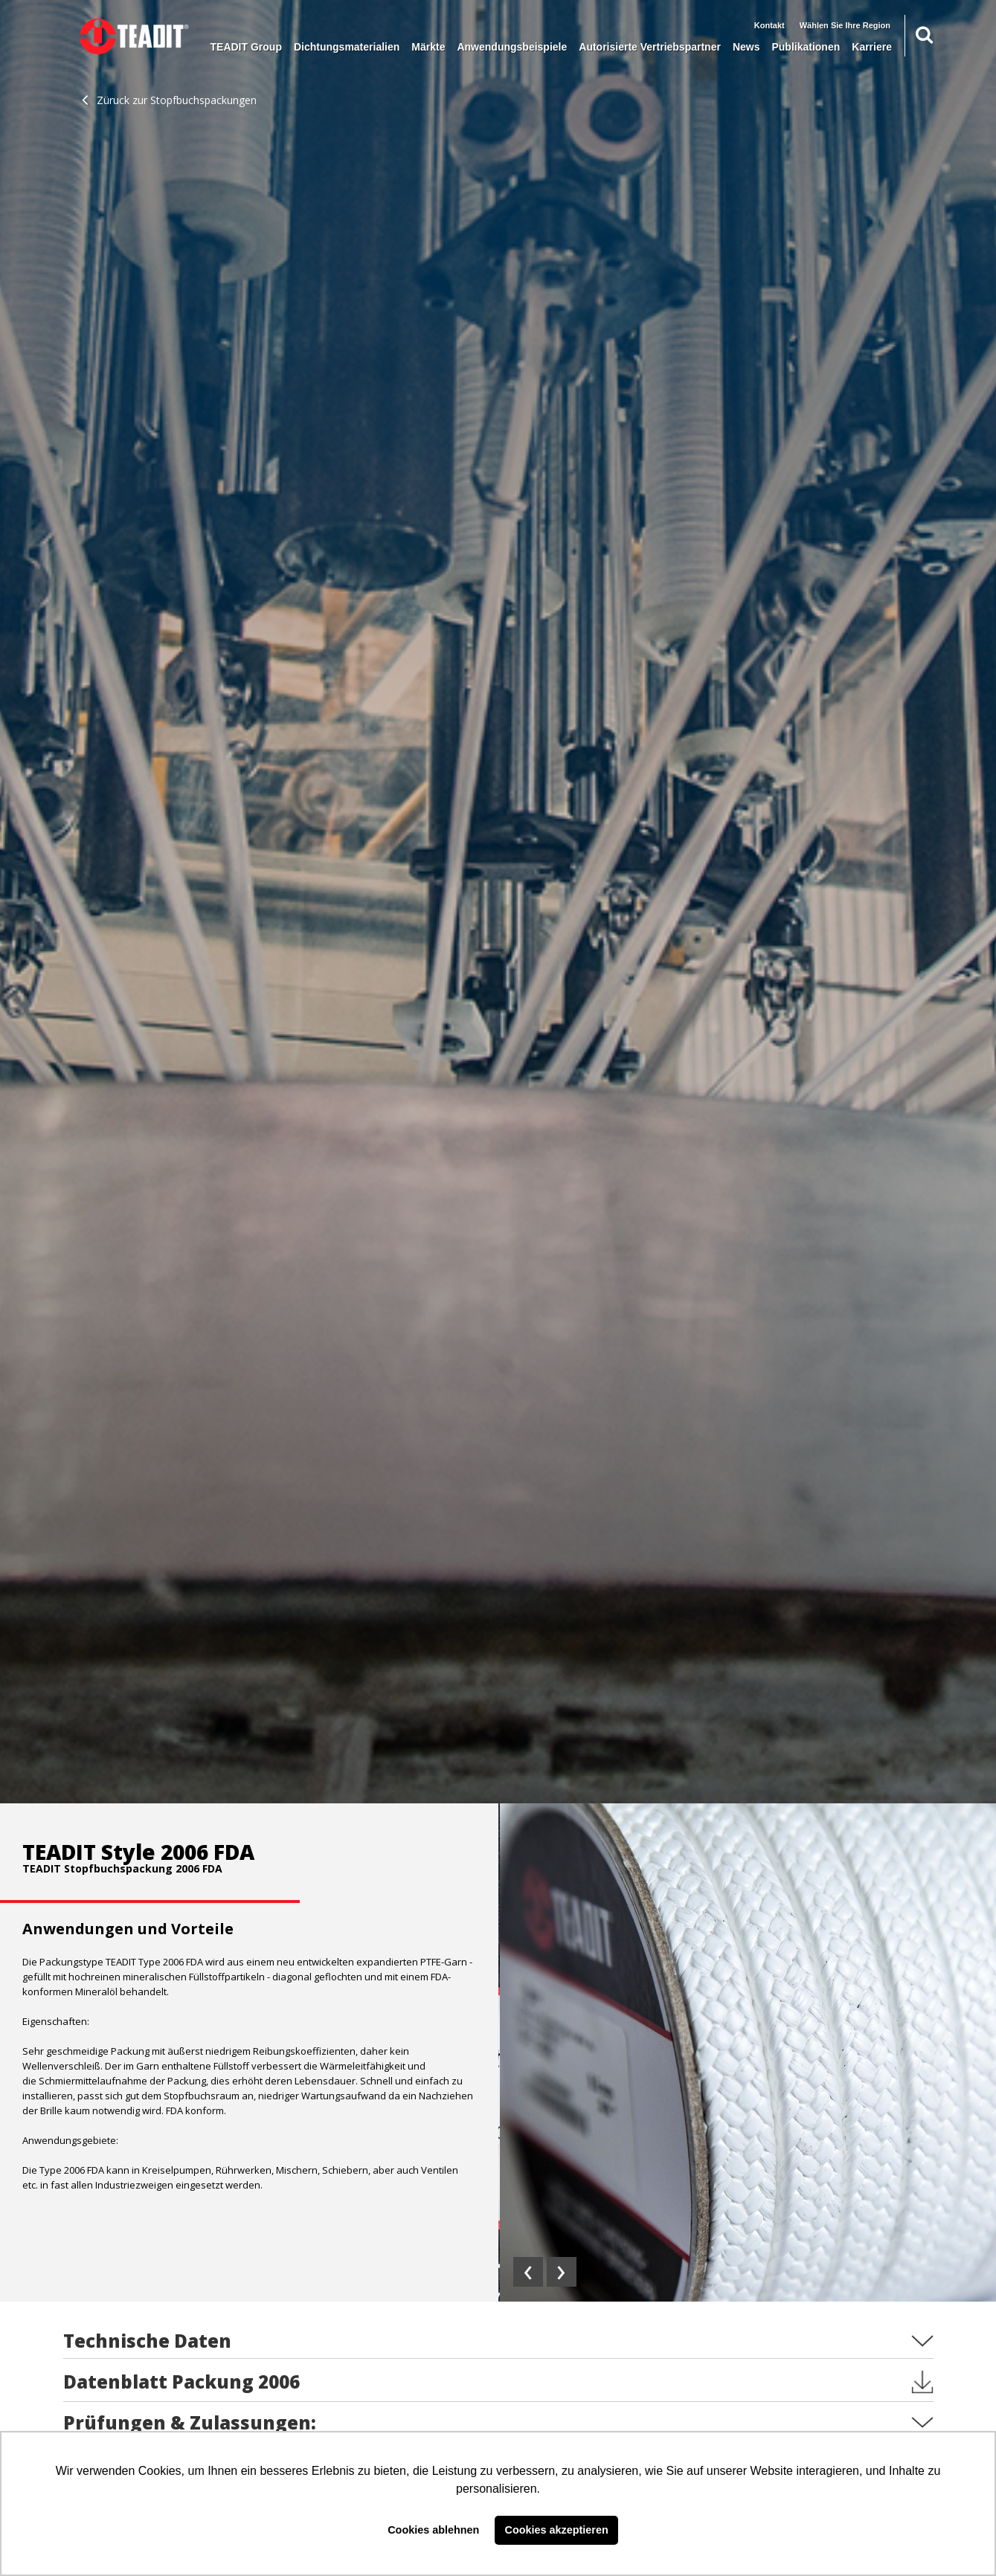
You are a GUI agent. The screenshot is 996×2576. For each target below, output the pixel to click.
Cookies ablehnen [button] (433, 2530)
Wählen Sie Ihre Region (845, 25)
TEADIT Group (246, 47)
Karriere (872, 47)
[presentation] (528, 2272)
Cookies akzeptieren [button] (556, 2530)
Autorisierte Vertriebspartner (650, 47)
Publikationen (805, 47)
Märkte (428, 47)
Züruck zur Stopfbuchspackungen (169, 100)
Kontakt (769, 25)
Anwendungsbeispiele (512, 47)
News (746, 47)
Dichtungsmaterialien (346, 47)
